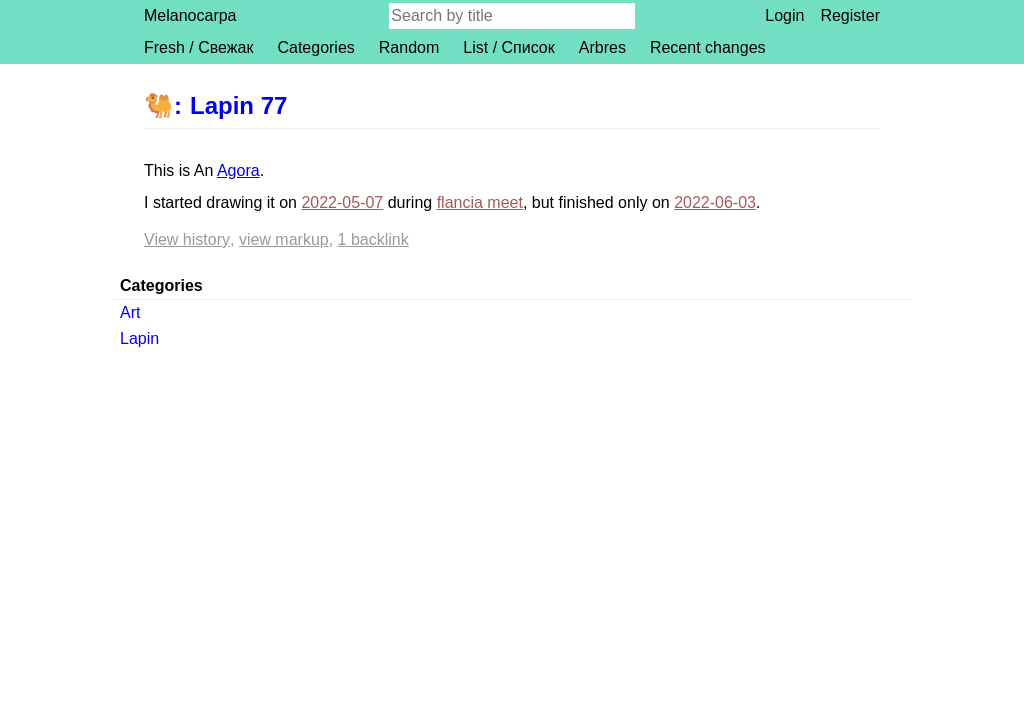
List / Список (508, 47)
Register (850, 15)
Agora (238, 170)
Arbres (602, 47)
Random (409, 47)
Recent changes (708, 47)
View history (187, 239)
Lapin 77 (238, 105)
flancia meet (480, 202)
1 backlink (373, 239)
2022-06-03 (715, 202)
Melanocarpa (190, 15)
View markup (284, 239)
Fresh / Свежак (198, 47)
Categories (315, 47)
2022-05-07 (342, 202)
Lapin (139, 338)
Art (130, 312)
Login (784, 15)
